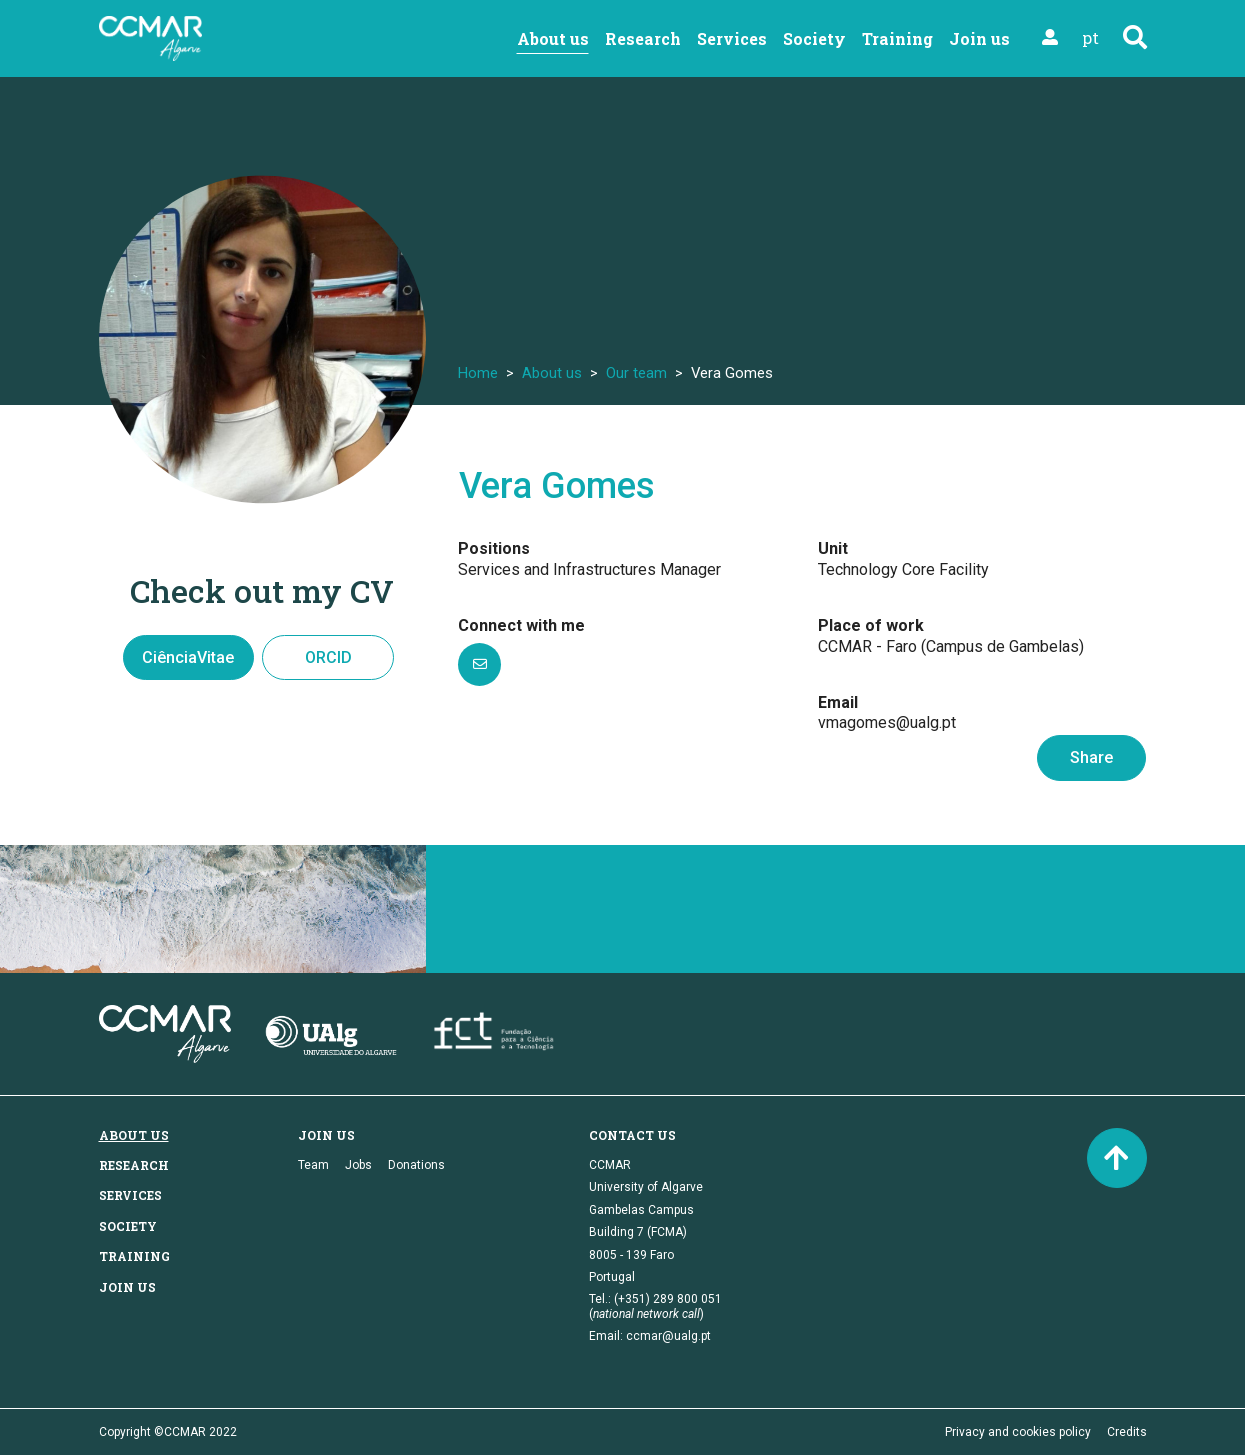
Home (478, 373)
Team (313, 1165)
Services (732, 38)
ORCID (328, 657)
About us (553, 38)
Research (643, 38)
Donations (416, 1165)
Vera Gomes (557, 486)
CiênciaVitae (188, 657)
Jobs (358, 1165)
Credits (1127, 1432)
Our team (636, 373)
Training (897, 38)
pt (1090, 37)
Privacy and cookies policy (1018, 1432)
